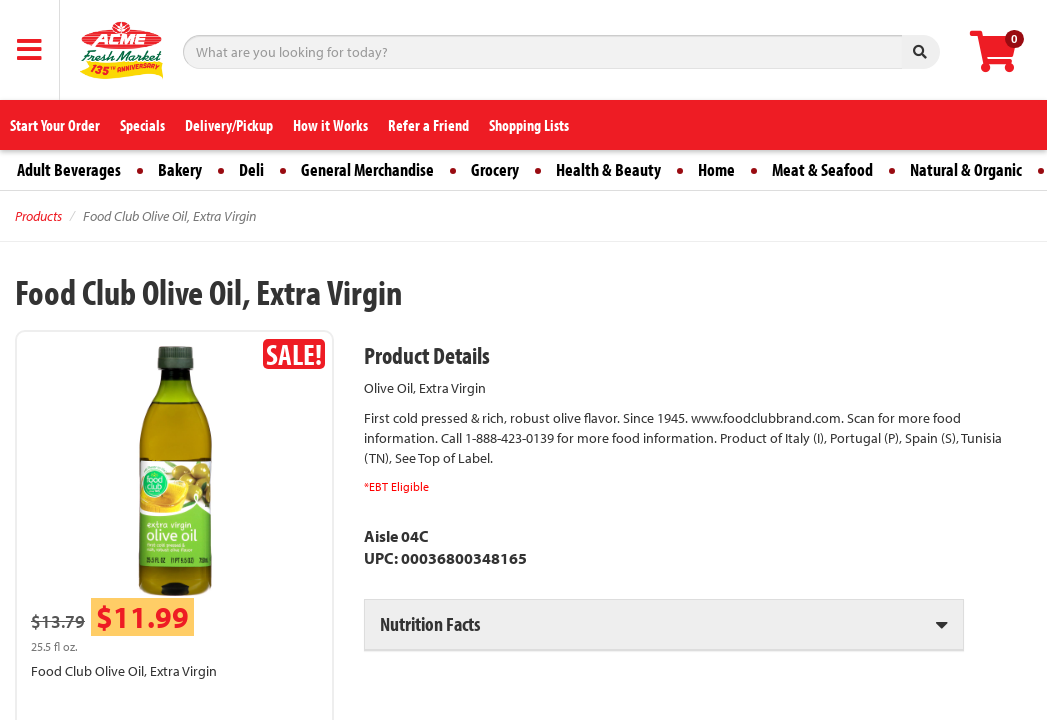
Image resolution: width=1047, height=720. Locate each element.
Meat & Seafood (822, 169)
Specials (142, 125)
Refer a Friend (428, 125)
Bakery (180, 169)
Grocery (495, 169)
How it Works (330, 125)
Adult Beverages (69, 169)
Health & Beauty (608, 169)
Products (38, 216)
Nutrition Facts (430, 623)
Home (716, 169)
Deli (251, 169)
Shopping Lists (529, 125)
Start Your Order (55, 125)
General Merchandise (367, 169)
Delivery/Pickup (229, 125)
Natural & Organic (966, 169)
